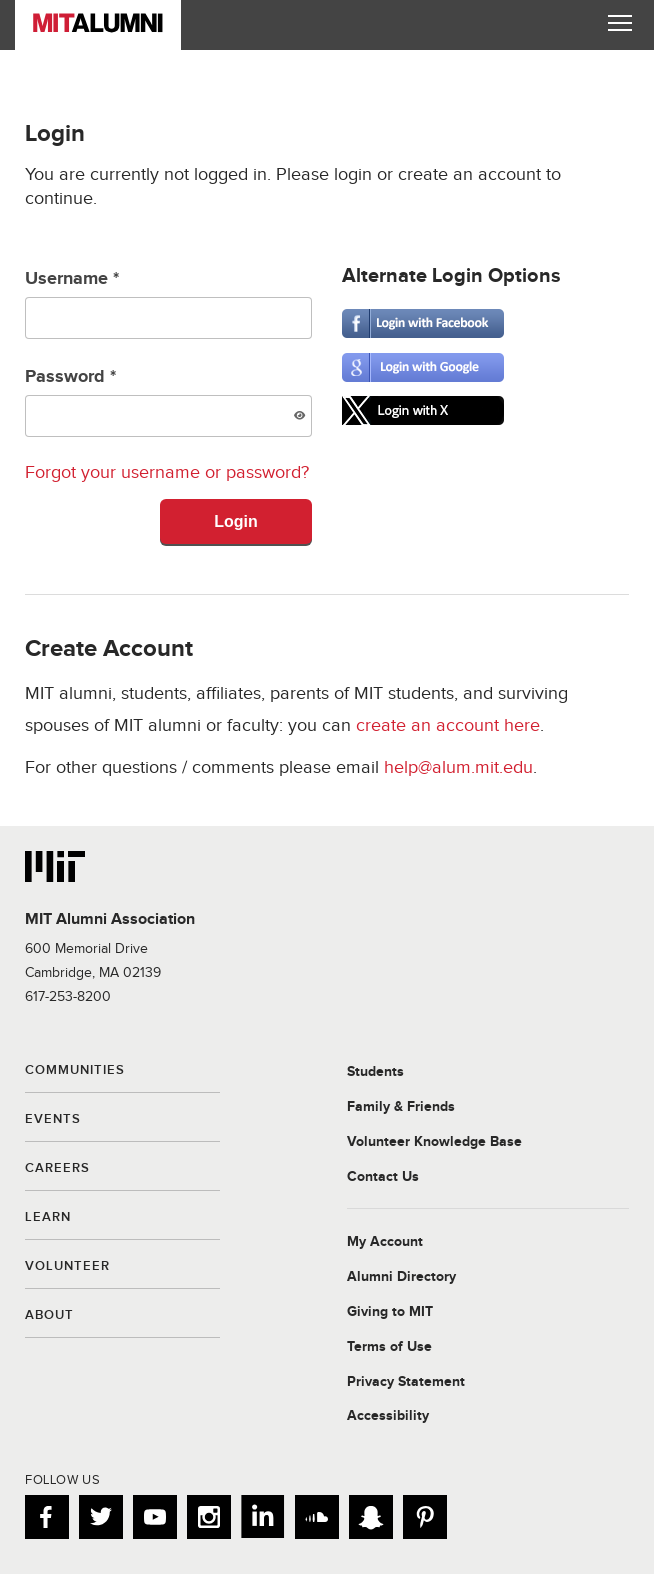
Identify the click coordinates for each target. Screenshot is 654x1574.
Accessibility (388, 1416)
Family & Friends (401, 1107)
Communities (75, 1071)
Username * (168, 303)
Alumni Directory (401, 1277)
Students (375, 1072)
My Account (385, 1242)
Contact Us (383, 1177)
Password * (168, 401)
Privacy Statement (406, 1382)
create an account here (448, 725)
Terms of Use (389, 1347)
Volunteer (67, 1267)
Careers (57, 1169)
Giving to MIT (390, 1312)
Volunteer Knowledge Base (434, 1142)
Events (53, 1120)
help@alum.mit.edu (458, 767)
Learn (48, 1218)
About (49, 1316)
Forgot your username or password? (167, 472)
